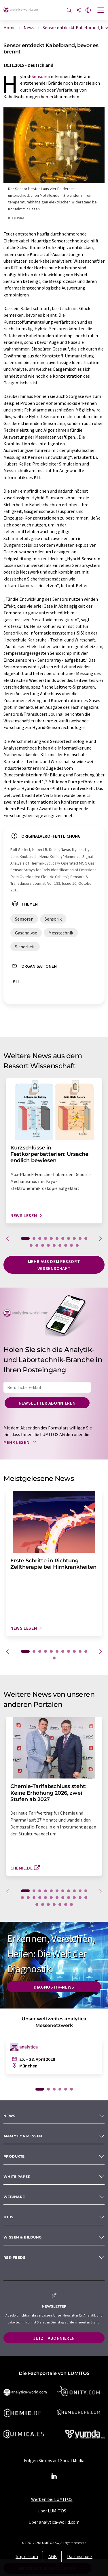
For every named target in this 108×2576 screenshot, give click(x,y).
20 (77, 1245)
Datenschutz (79, 2556)
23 (85, 1897)
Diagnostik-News (54, 1987)
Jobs (8, 2217)
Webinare (14, 2197)
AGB (52, 2556)
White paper (17, 2176)
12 (31, 1245)
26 (48, 1904)
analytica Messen (22, 2136)
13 (36, 1245)
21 (74, 1897)
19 (71, 1245)
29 (65, 1904)
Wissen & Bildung (22, 2237)
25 (42, 1904)
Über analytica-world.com (54, 2522)
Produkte (14, 2156)
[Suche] (69, 10)
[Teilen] (79, 10)
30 (71, 1904)
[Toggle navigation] (101, 10)
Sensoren (41, 76)
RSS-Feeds (14, 2257)
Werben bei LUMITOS (52, 2499)
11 (85, 1238)
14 (42, 1245)
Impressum (27, 2556)
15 (48, 1245)
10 (80, 1238)
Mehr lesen (21, 1442)
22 (80, 1897)
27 (54, 1904)
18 (65, 1245)
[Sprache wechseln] (88, 10)
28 (59, 1904)
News (9, 2116)
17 (59, 1245)
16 (54, 1245)
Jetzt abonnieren (54, 2338)
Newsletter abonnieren (47, 1403)
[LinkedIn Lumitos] (54, 2476)
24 (36, 1904)
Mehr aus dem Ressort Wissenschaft (54, 1264)
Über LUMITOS (51, 2511)
